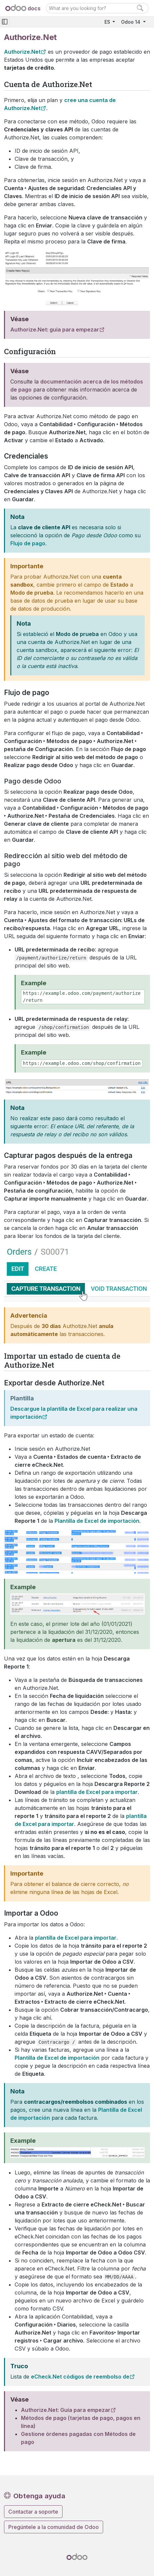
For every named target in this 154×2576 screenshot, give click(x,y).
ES (107, 22)
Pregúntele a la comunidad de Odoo (53, 2527)
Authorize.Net (22, 51)
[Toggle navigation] (4, 22)
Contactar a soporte (33, 2511)
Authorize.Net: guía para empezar (54, 329)
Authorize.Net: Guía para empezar (65, 2410)
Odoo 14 (131, 22)
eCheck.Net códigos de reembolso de (80, 2376)
